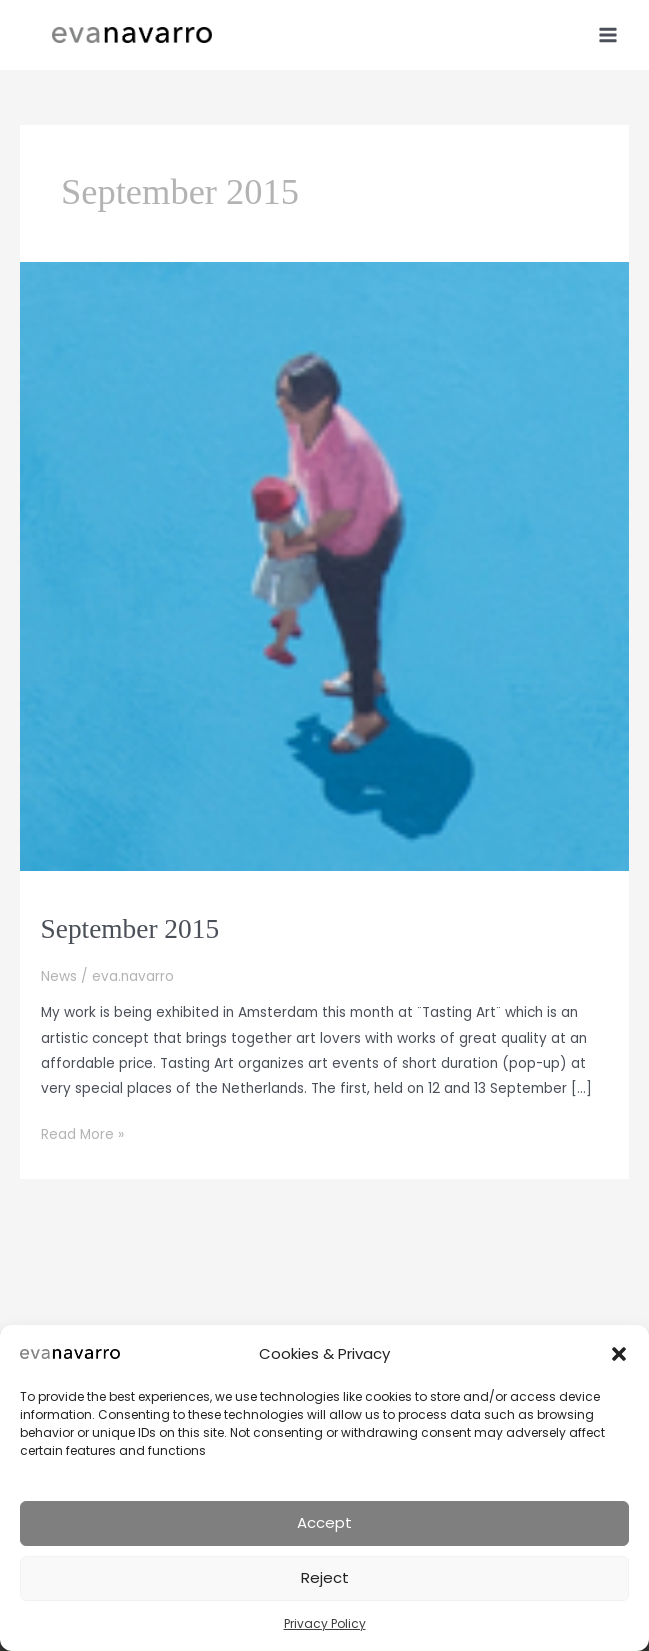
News (59, 976)
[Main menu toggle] (608, 34)
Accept (324, 1522)
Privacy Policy (325, 1623)
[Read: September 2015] (324, 565)
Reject (325, 1577)
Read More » (82, 1134)
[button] (619, 1354)
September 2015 (130, 929)
